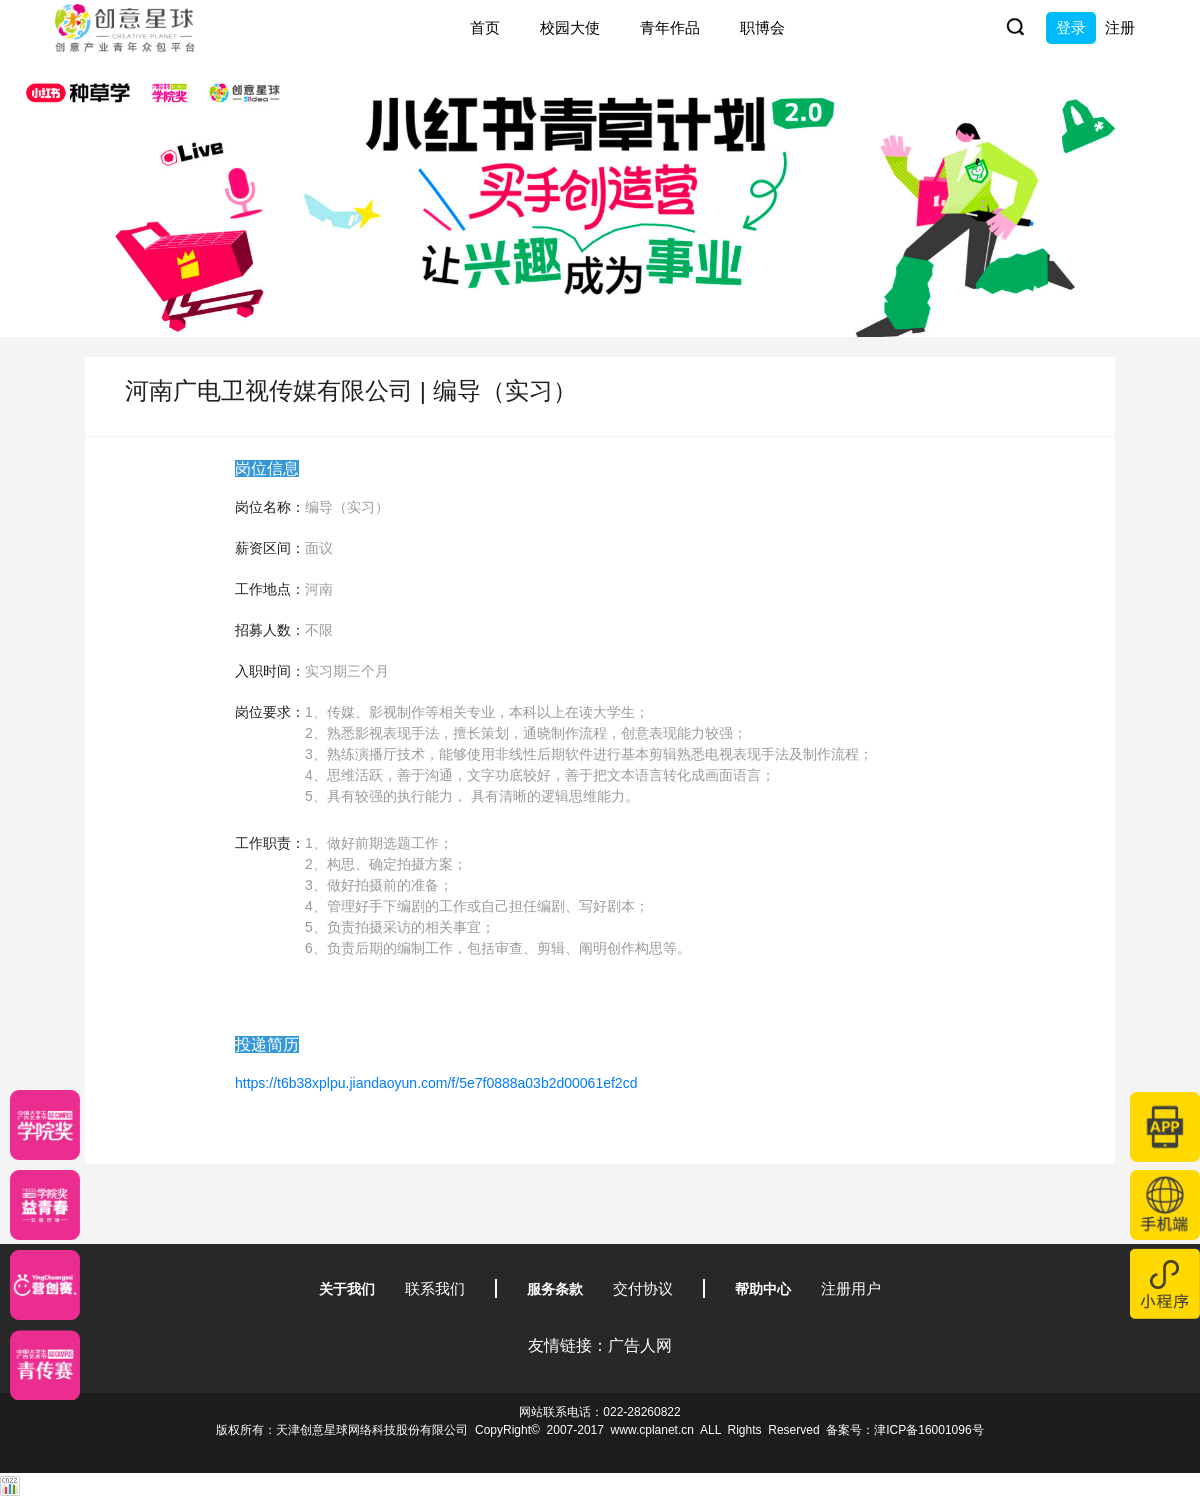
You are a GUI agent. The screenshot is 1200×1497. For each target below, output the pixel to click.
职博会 (762, 27)
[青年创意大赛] (45, 1205)
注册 (1120, 27)
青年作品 (670, 27)
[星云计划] (45, 1125)
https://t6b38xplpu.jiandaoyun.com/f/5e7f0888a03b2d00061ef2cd (436, 1083)
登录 (1071, 27)
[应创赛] (45, 1285)
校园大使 (570, 27)
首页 (485, 27)
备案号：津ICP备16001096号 (904, 1430)
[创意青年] (45, 1365)
